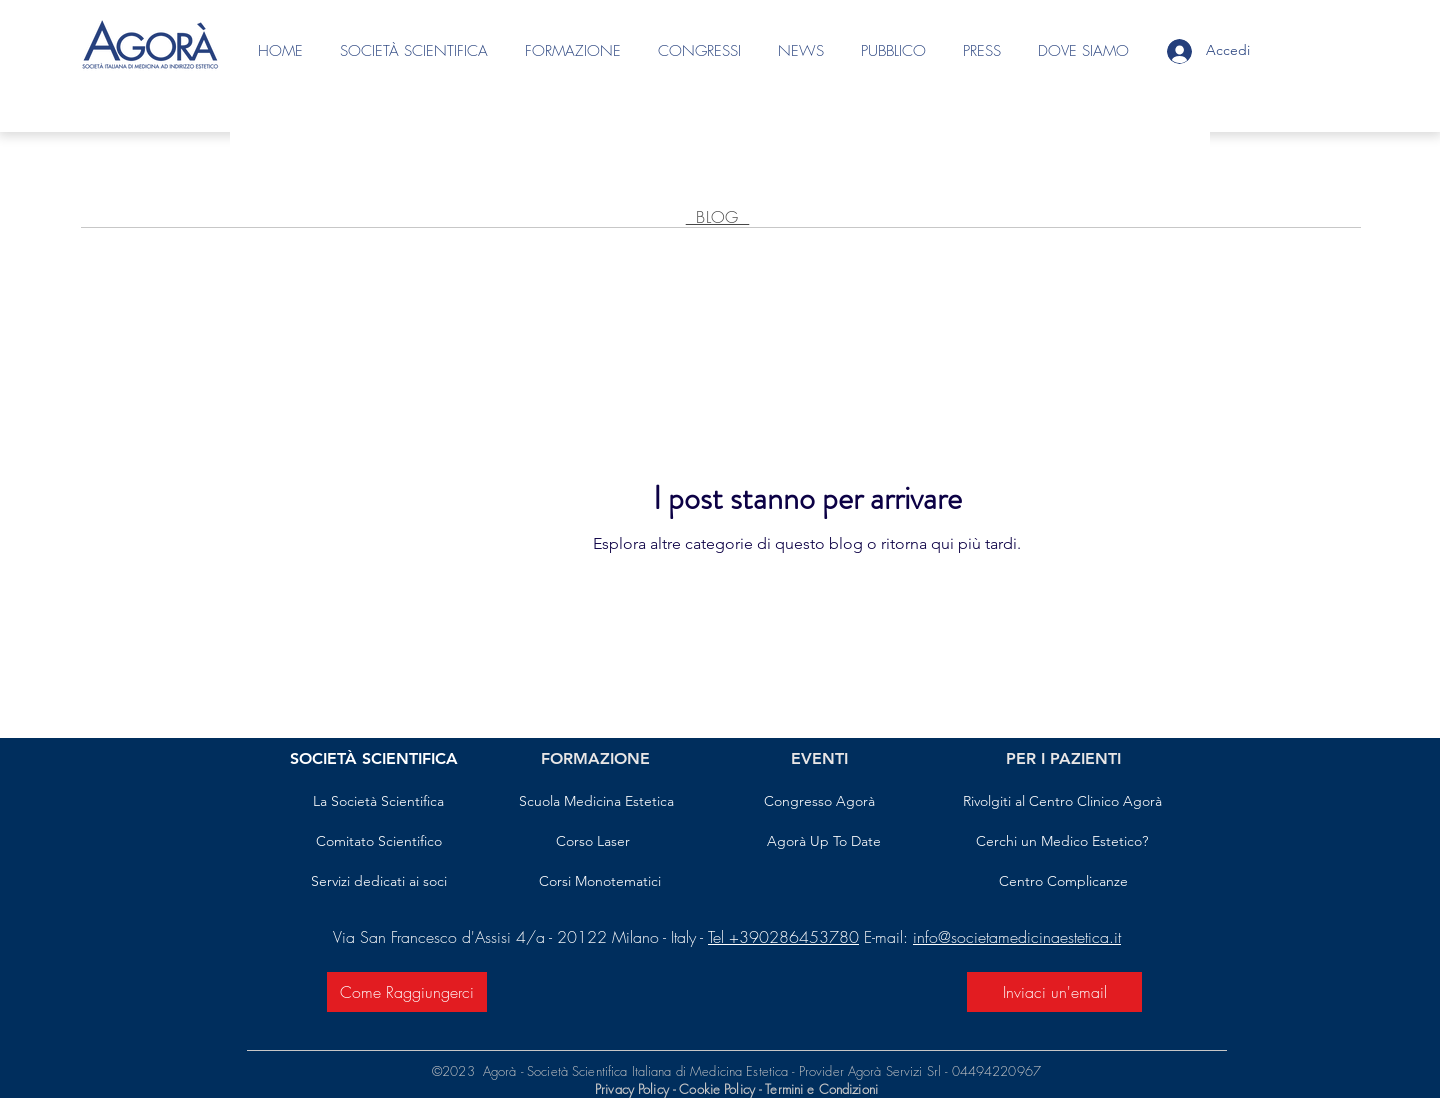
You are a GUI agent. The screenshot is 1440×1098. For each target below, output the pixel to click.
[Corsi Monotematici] (599, 882)
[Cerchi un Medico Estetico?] (1062, 842)
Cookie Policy (719, 1089)
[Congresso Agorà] (819, 802)
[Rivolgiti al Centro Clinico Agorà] (1062, 802)
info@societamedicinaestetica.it (1017, 937)
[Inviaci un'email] (1054, 992)
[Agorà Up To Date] (824, 842)
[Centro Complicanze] (1063, 882)
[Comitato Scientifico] (378, 842)
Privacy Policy (632, 1089)
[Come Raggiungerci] (407, 992)
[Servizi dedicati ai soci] (378, 882)
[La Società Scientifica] (378, 802)
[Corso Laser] (593, 842)
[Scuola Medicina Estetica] (596, 802)
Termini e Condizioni (821, 1089)
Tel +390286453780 (783, 937)
